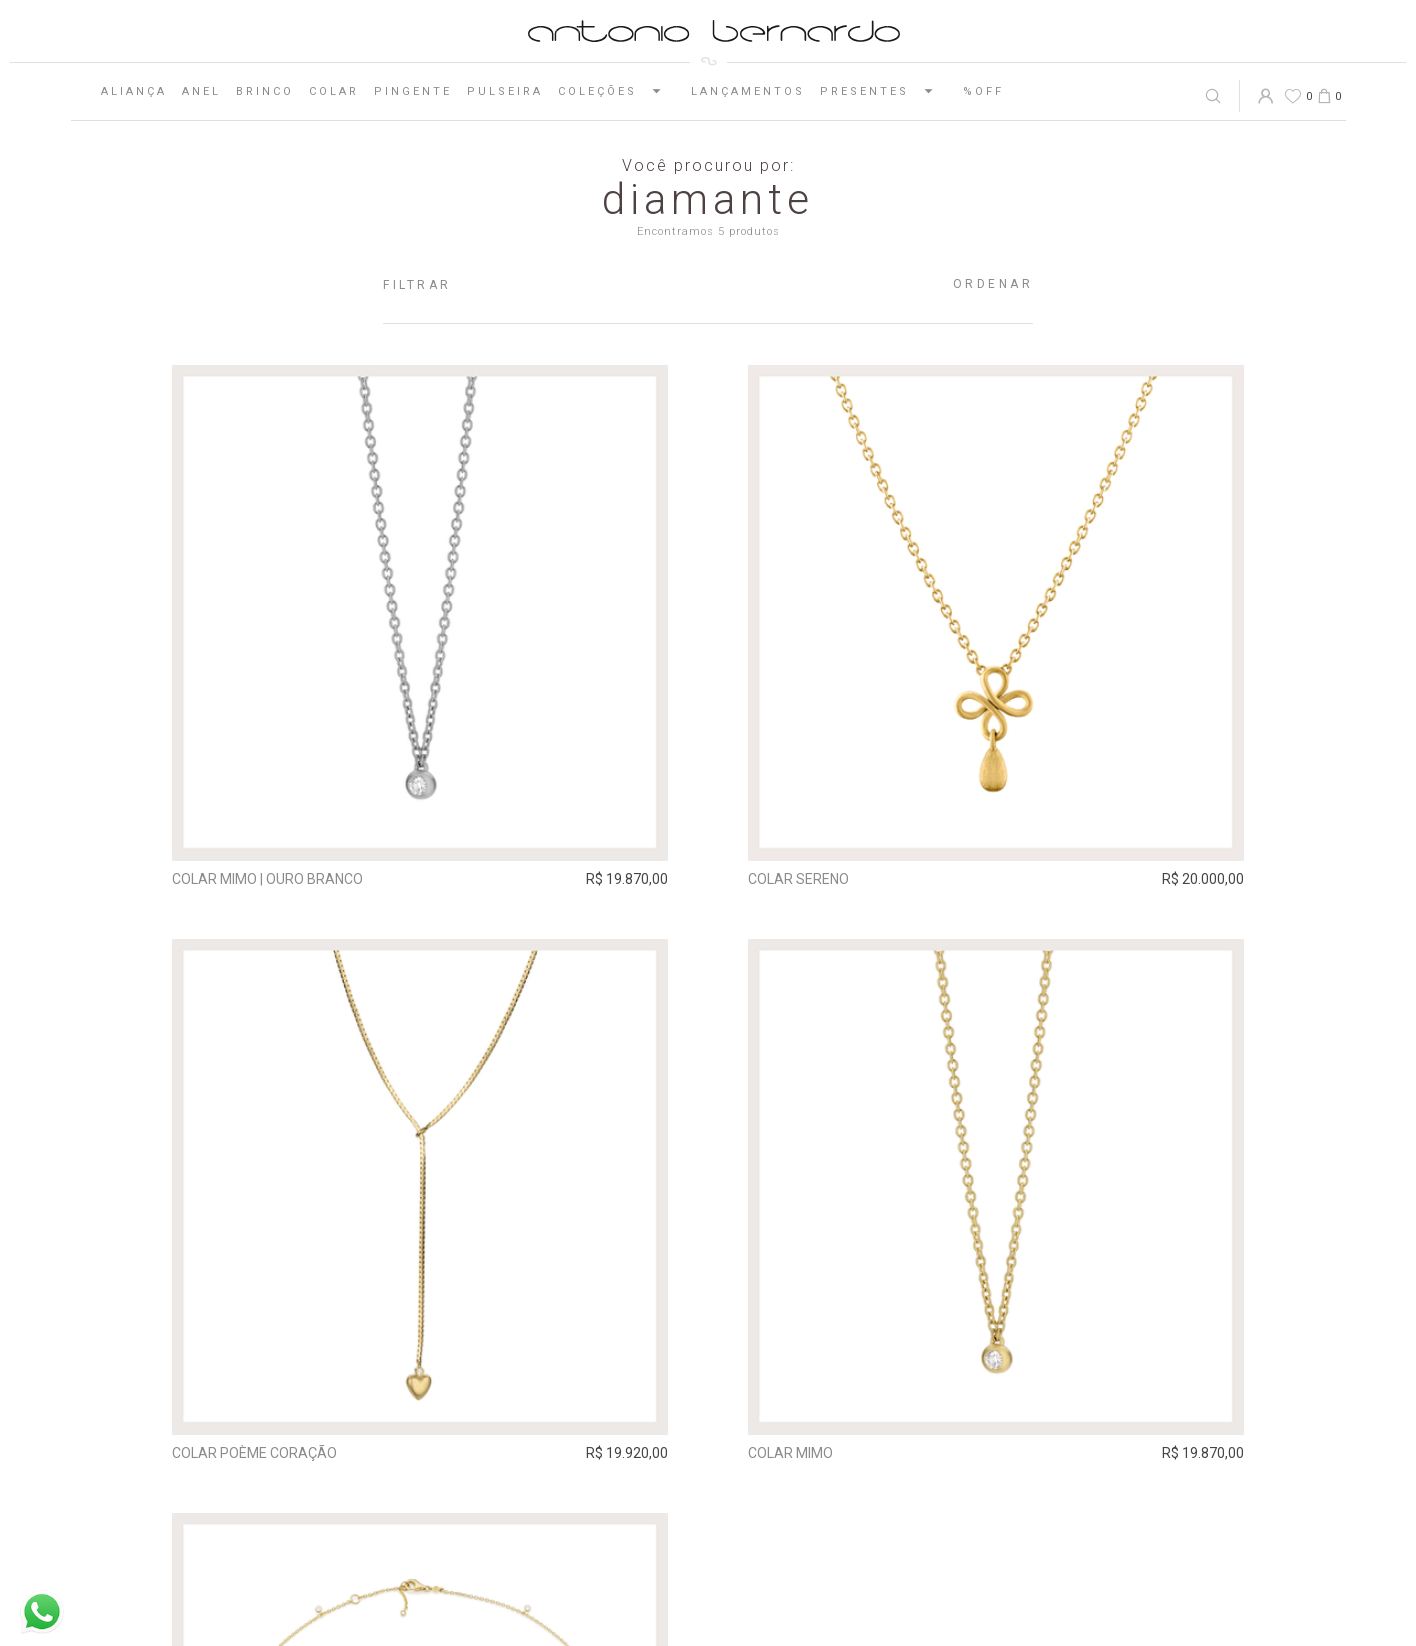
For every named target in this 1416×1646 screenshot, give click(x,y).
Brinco (265, 91)
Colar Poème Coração (254, 1453)
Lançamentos (748, 91)
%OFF (983, 91)
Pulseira (505, 91)
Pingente (413, 91)
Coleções (617, 91)
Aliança (134, 91)
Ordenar (993, 284)
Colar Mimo (790, 1453)
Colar (334, 91)
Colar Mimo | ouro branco (267, 879)
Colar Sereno (798, 879)
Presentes (884, 91)
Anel (201, 91)
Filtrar (417, 285)
